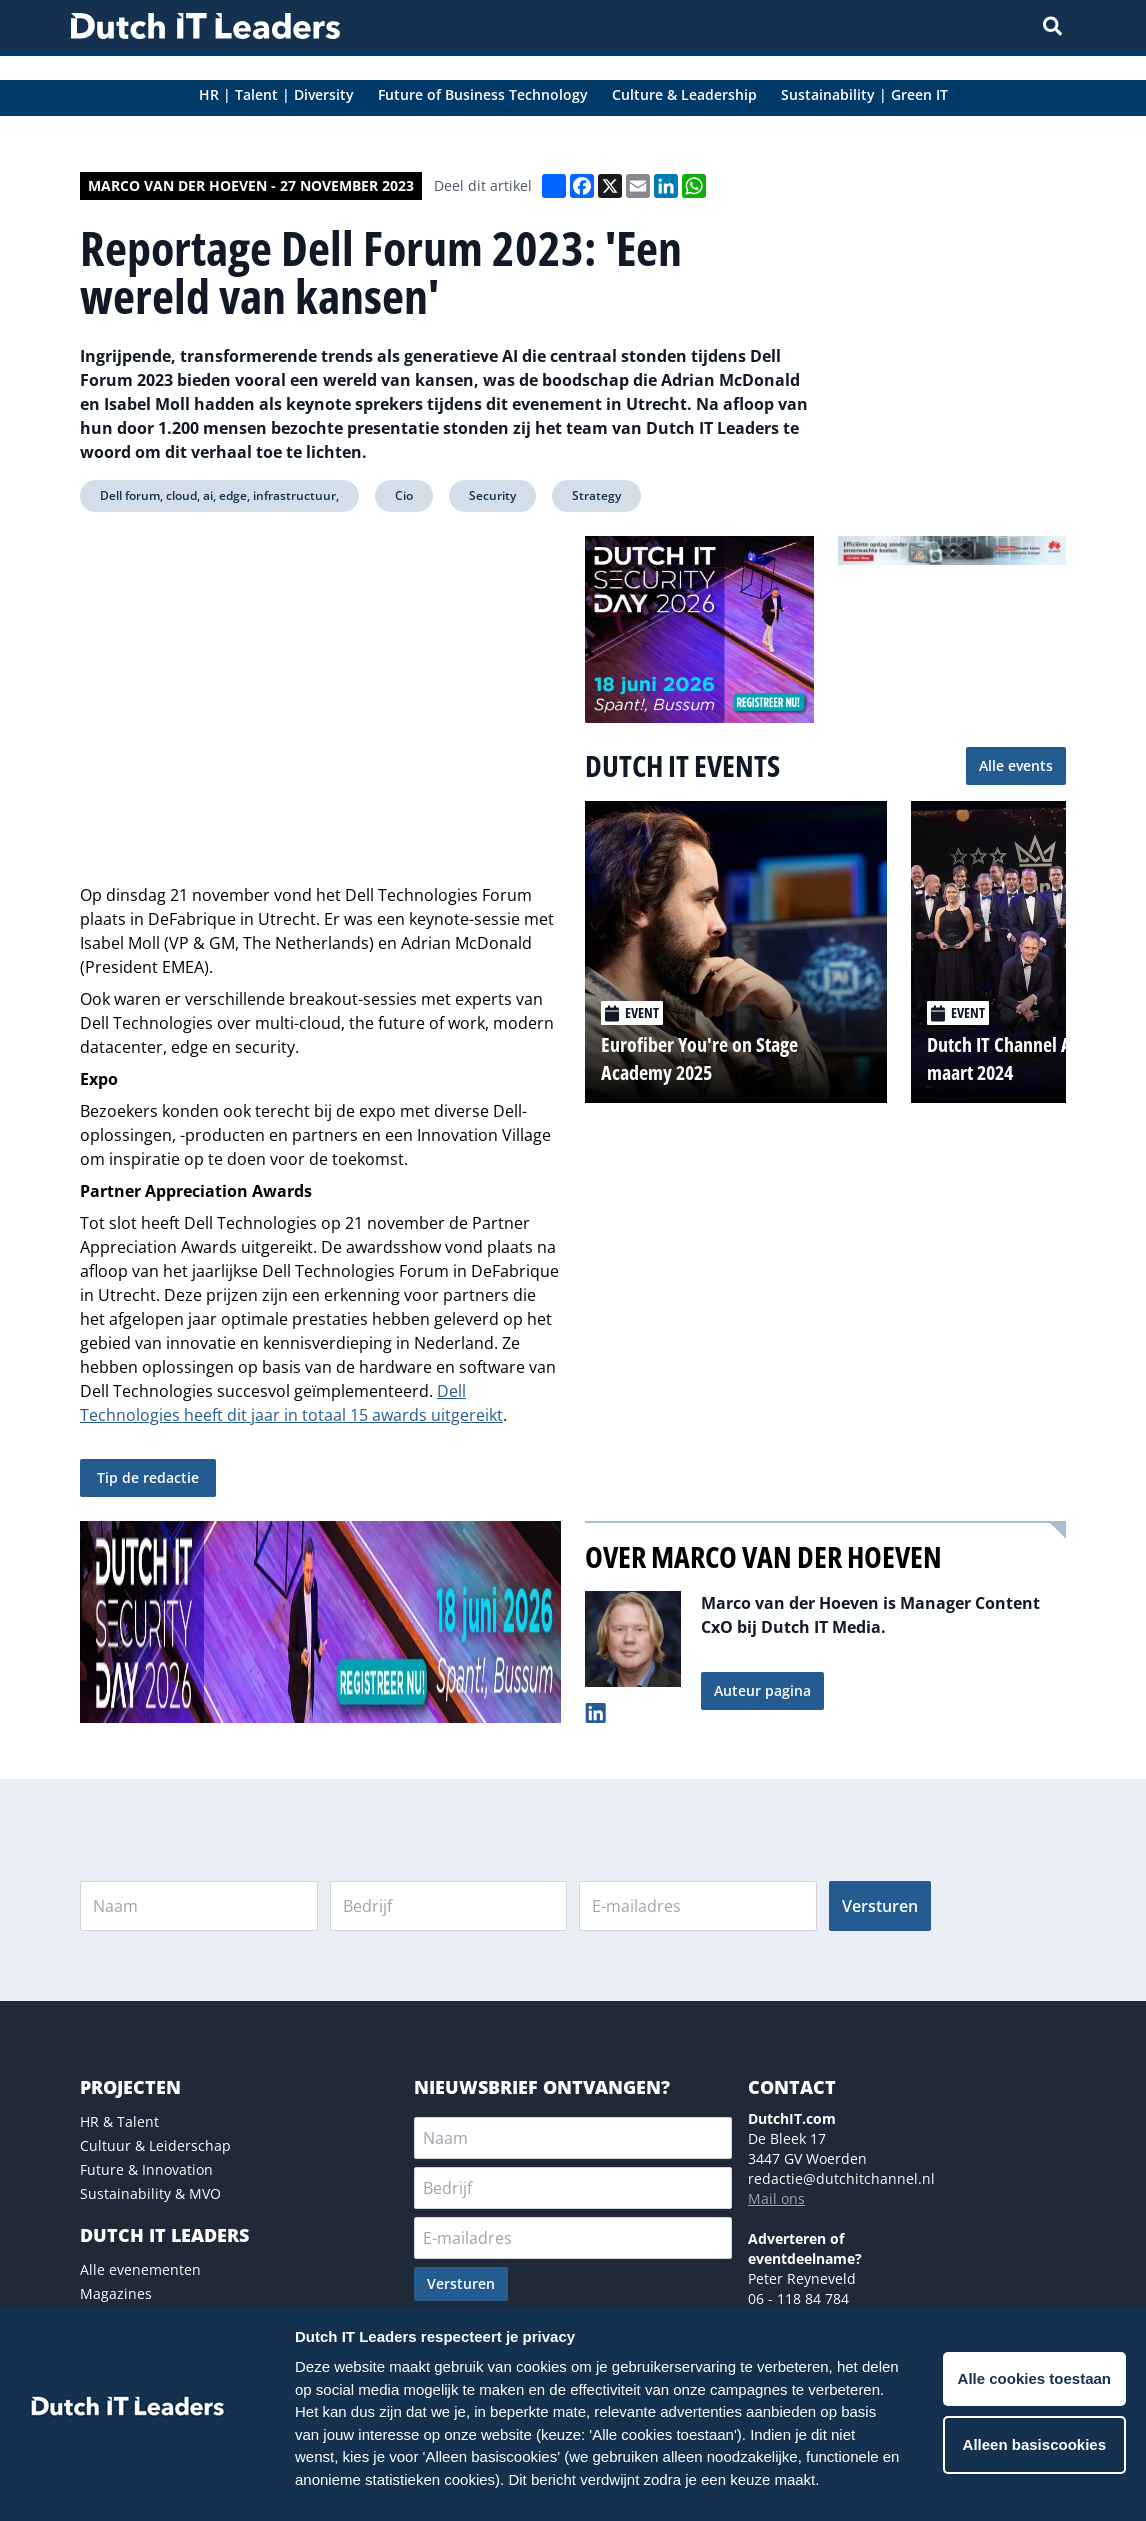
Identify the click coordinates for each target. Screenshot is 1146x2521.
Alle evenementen (140, 2269)
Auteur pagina (762, 1690)
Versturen (880, 1906)
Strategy (596, 495)
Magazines (116, 2293)
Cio (404, 495)
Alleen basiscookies (1034, 2444)
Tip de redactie (148, 1477)
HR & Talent (119, 2121)
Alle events (1016, 765)
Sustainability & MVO (150, 2193)
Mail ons (776, 2198)
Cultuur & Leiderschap (155, 2145)
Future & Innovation (146, 2169)
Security (492, 495)
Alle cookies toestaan (1034, 2378)
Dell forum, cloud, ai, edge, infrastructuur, (219, 495)
